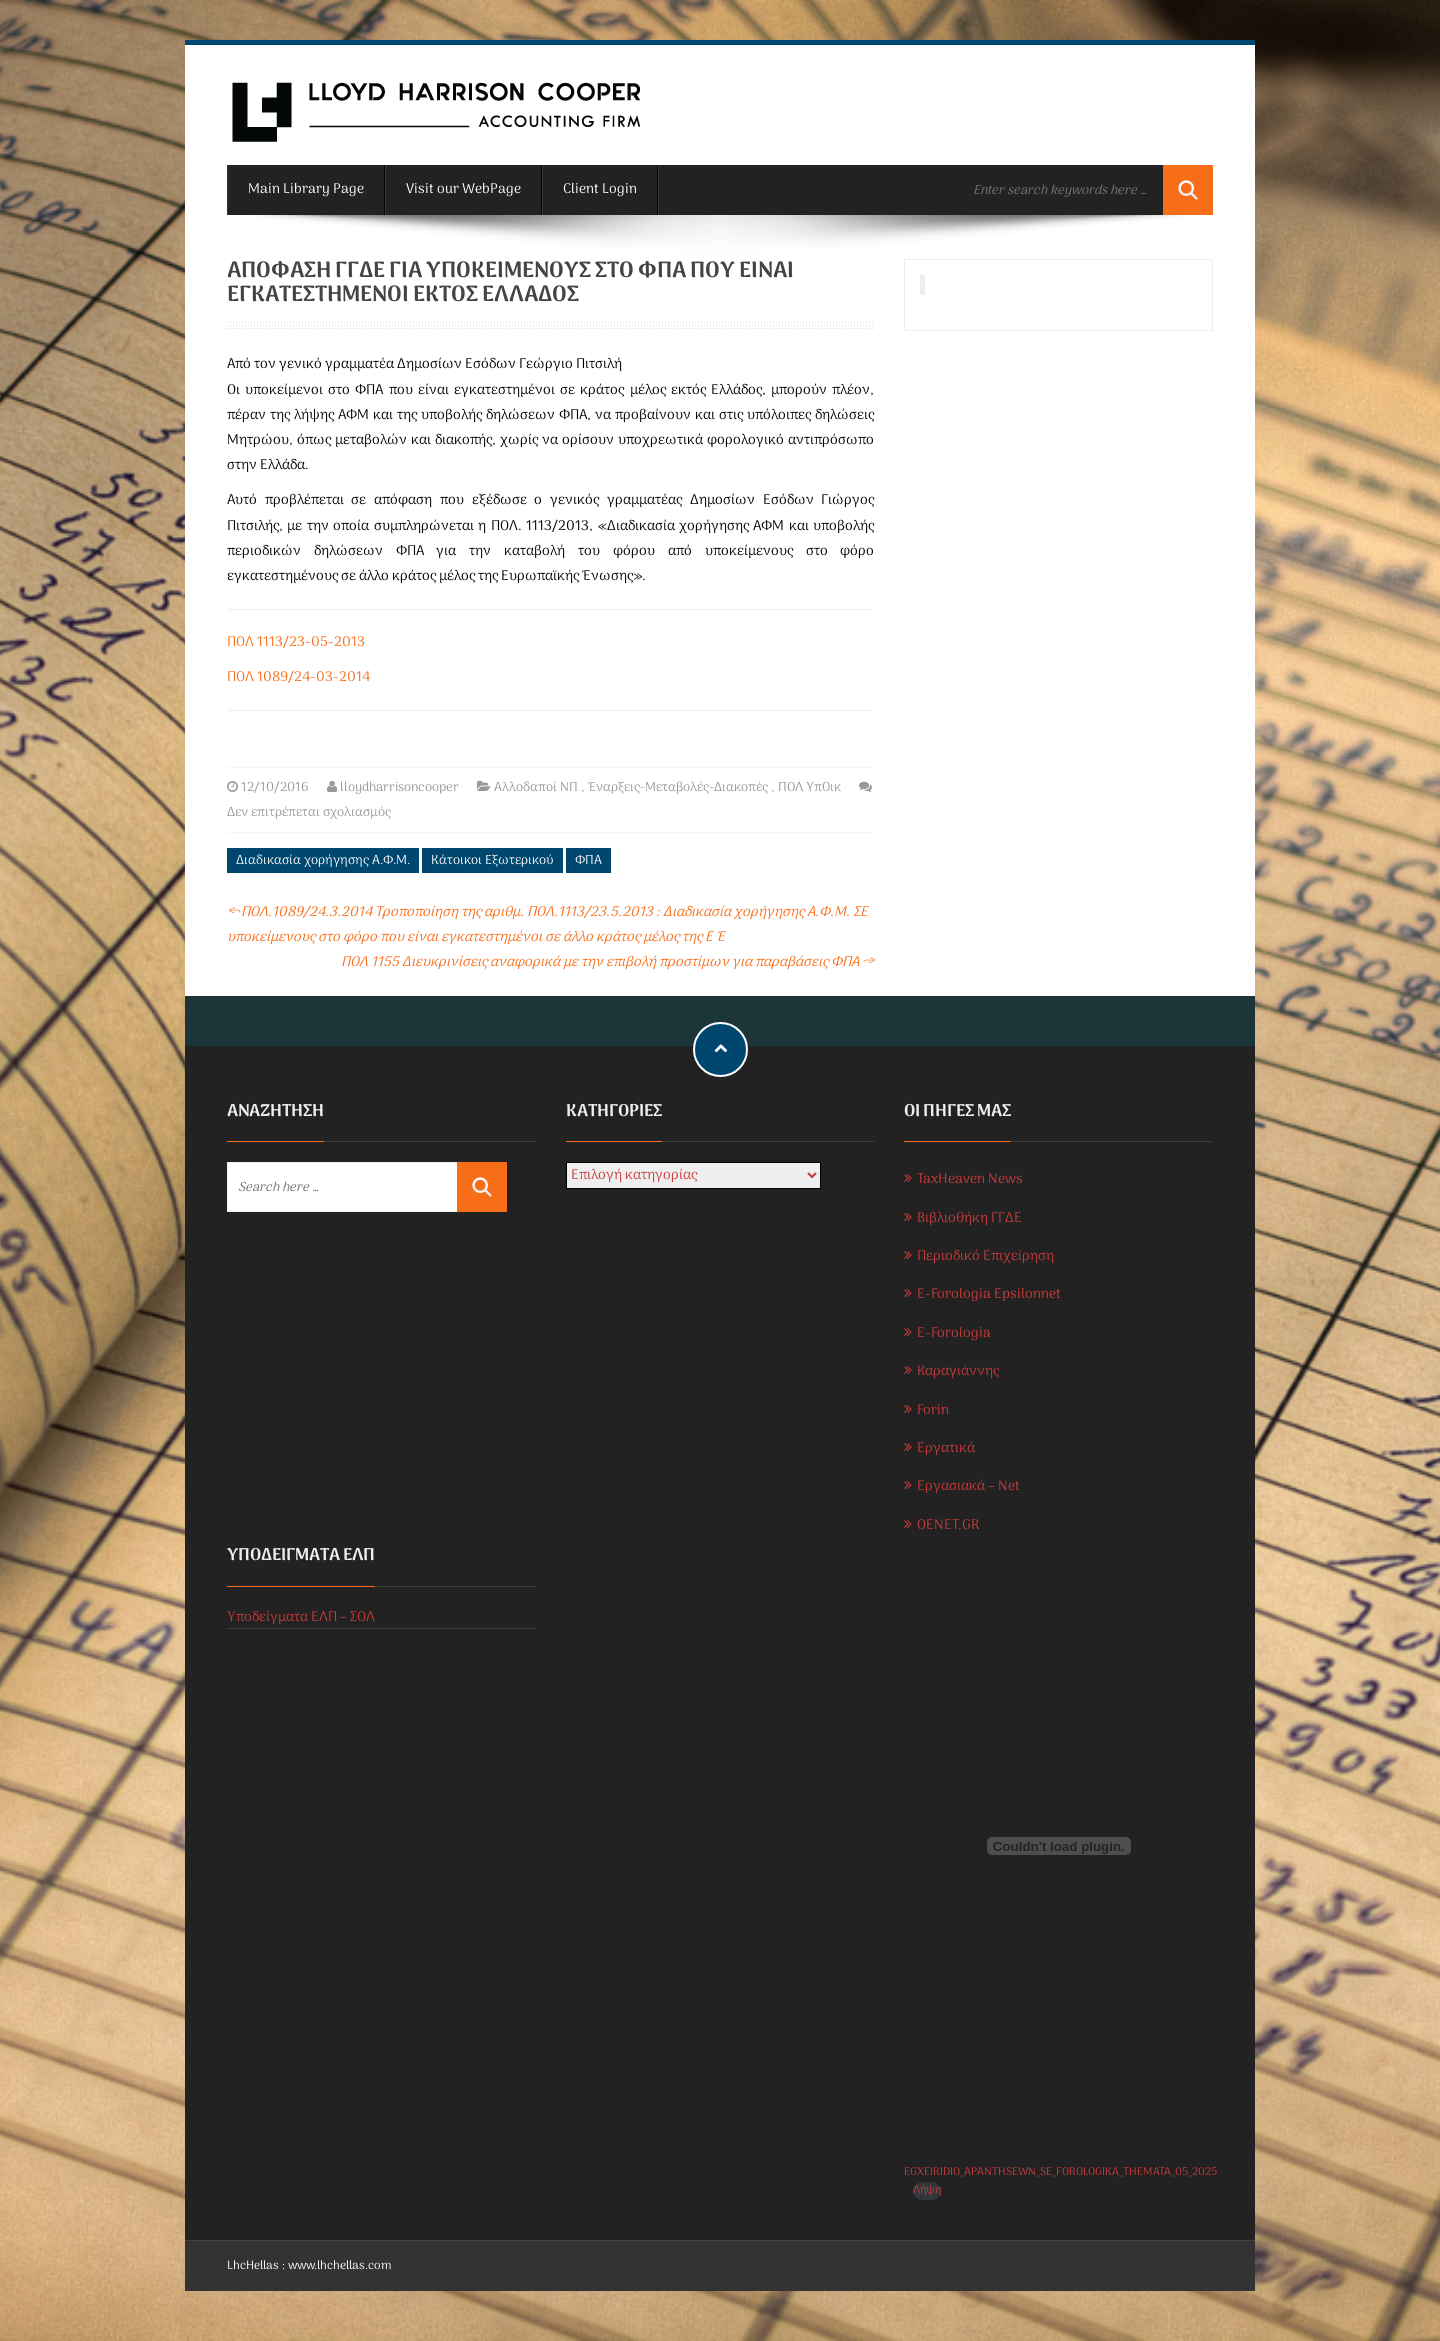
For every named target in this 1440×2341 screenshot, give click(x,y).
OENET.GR (948, 1525)
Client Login (600, 189)
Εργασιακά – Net (968, 1486)
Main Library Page (306, 189)
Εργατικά (946, 1448)
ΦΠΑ (588, 860)
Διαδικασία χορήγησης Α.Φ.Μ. (323, 860)
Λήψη (927, 2190)
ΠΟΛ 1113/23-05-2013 (296, 642)
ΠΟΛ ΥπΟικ (809, 787)
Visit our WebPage (463, 189)
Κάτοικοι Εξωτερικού (492, 860)
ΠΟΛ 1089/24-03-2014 (298, 677)
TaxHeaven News (970, 1179)
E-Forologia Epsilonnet (989, 1294)
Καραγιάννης (958, 1371)
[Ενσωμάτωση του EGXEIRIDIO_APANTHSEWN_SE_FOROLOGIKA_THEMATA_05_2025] (1058, 1846)
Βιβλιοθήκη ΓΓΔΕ (969, 1218)
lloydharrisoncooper (399, 787)
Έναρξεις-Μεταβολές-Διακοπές (678, 787)
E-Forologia (954, 1333)
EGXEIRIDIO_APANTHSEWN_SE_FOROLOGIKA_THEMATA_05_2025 (1060, 2172)
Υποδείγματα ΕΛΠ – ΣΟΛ (301, 1617)
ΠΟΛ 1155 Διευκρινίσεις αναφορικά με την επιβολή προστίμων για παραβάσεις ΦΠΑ (607, 962)
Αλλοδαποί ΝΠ (536, 787)
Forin (933, 1410)
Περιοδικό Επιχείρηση (985, 1256)
